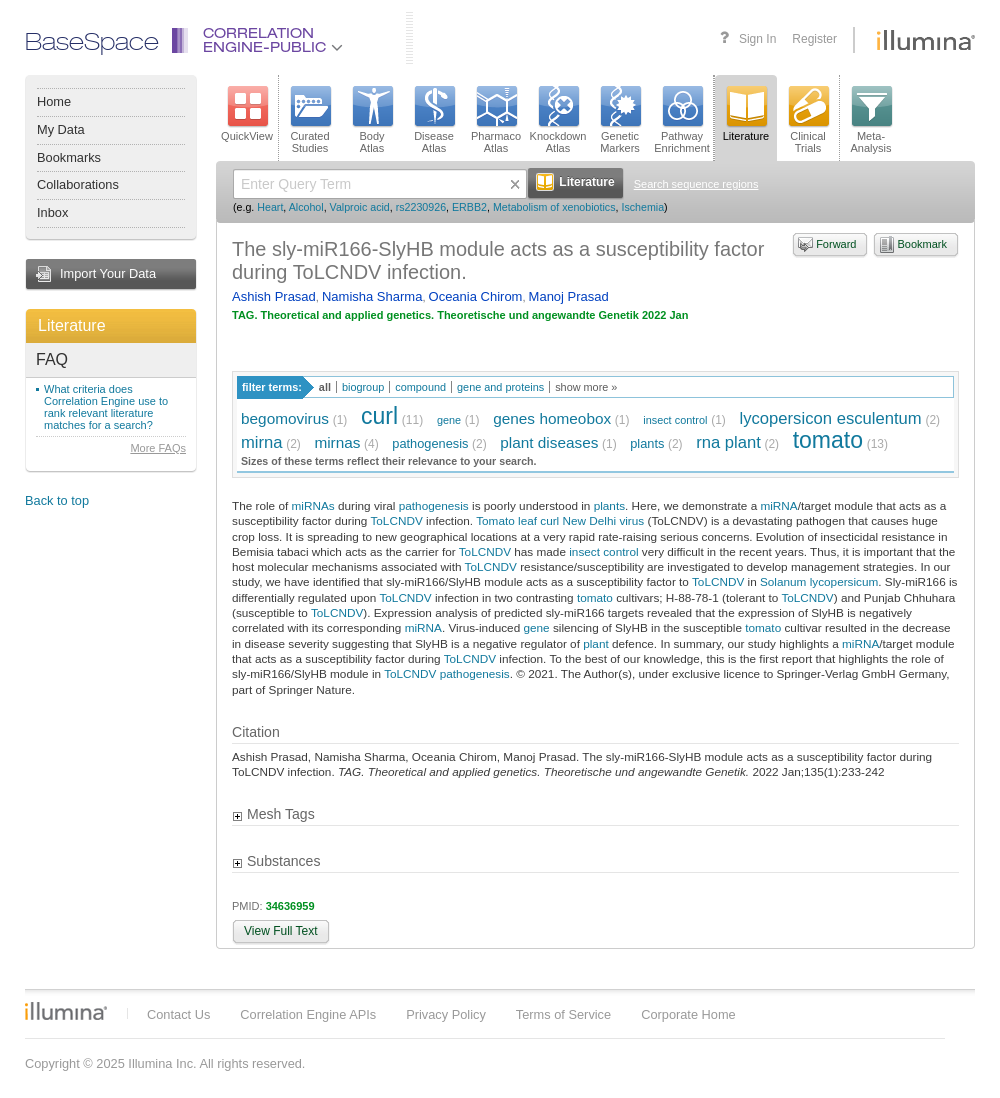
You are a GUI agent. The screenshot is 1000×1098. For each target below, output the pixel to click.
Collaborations (78, 184)
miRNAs (313, 505)
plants (647, 443)
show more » (586, 387)
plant (596, 643)
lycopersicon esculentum (831, 418)
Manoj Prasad (569, 296)
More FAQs (158, 448)
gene (449, 420)
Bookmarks (69, 157)
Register (814, 39)
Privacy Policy (446, 1014)
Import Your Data (108, 273)
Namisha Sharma (372, 296)
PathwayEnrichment (682, 120)
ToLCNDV (396, 520)
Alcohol (306, 207)
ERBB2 (469, 207)
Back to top (57, 500)
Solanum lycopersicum (819, 581)
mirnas (337, 442)
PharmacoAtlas (496, 120)
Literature (72, 325)
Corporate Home (688, 1014)
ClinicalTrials (808, 120)
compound (420, 387)
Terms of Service (563, 1014)
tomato (828, 440)
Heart (270, 207)
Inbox (52, 212)
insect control (675, 420)
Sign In (757, 39)
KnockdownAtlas (558, 120)
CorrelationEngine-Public (273, 41)
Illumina (66, 1011)
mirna (262, 442)
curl (379, 416)
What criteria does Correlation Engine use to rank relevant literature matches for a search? (106, 407)
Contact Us (178, 1014)
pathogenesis (430, 443)
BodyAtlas (372, 120)
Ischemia (642, 207)
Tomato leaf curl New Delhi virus (560, 520)
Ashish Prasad (274, 296)
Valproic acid (360, 207)
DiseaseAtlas (434, 120)
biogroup (363, 387)
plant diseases (549, 442)
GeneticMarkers (620, 120)
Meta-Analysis (871, 120)
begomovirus (285, 418)
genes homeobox (552, 418)
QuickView (247, 114)
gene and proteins (500, 387)
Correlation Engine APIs (308, 1014)
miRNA (778, 505)
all (325, 387)
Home (54, 101)
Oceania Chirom (476, 296)
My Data (61, 129)
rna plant (728, 442)
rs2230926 (421, 207)
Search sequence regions (696, 184)
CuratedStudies (310, 120)
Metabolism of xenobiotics (554, 207)
